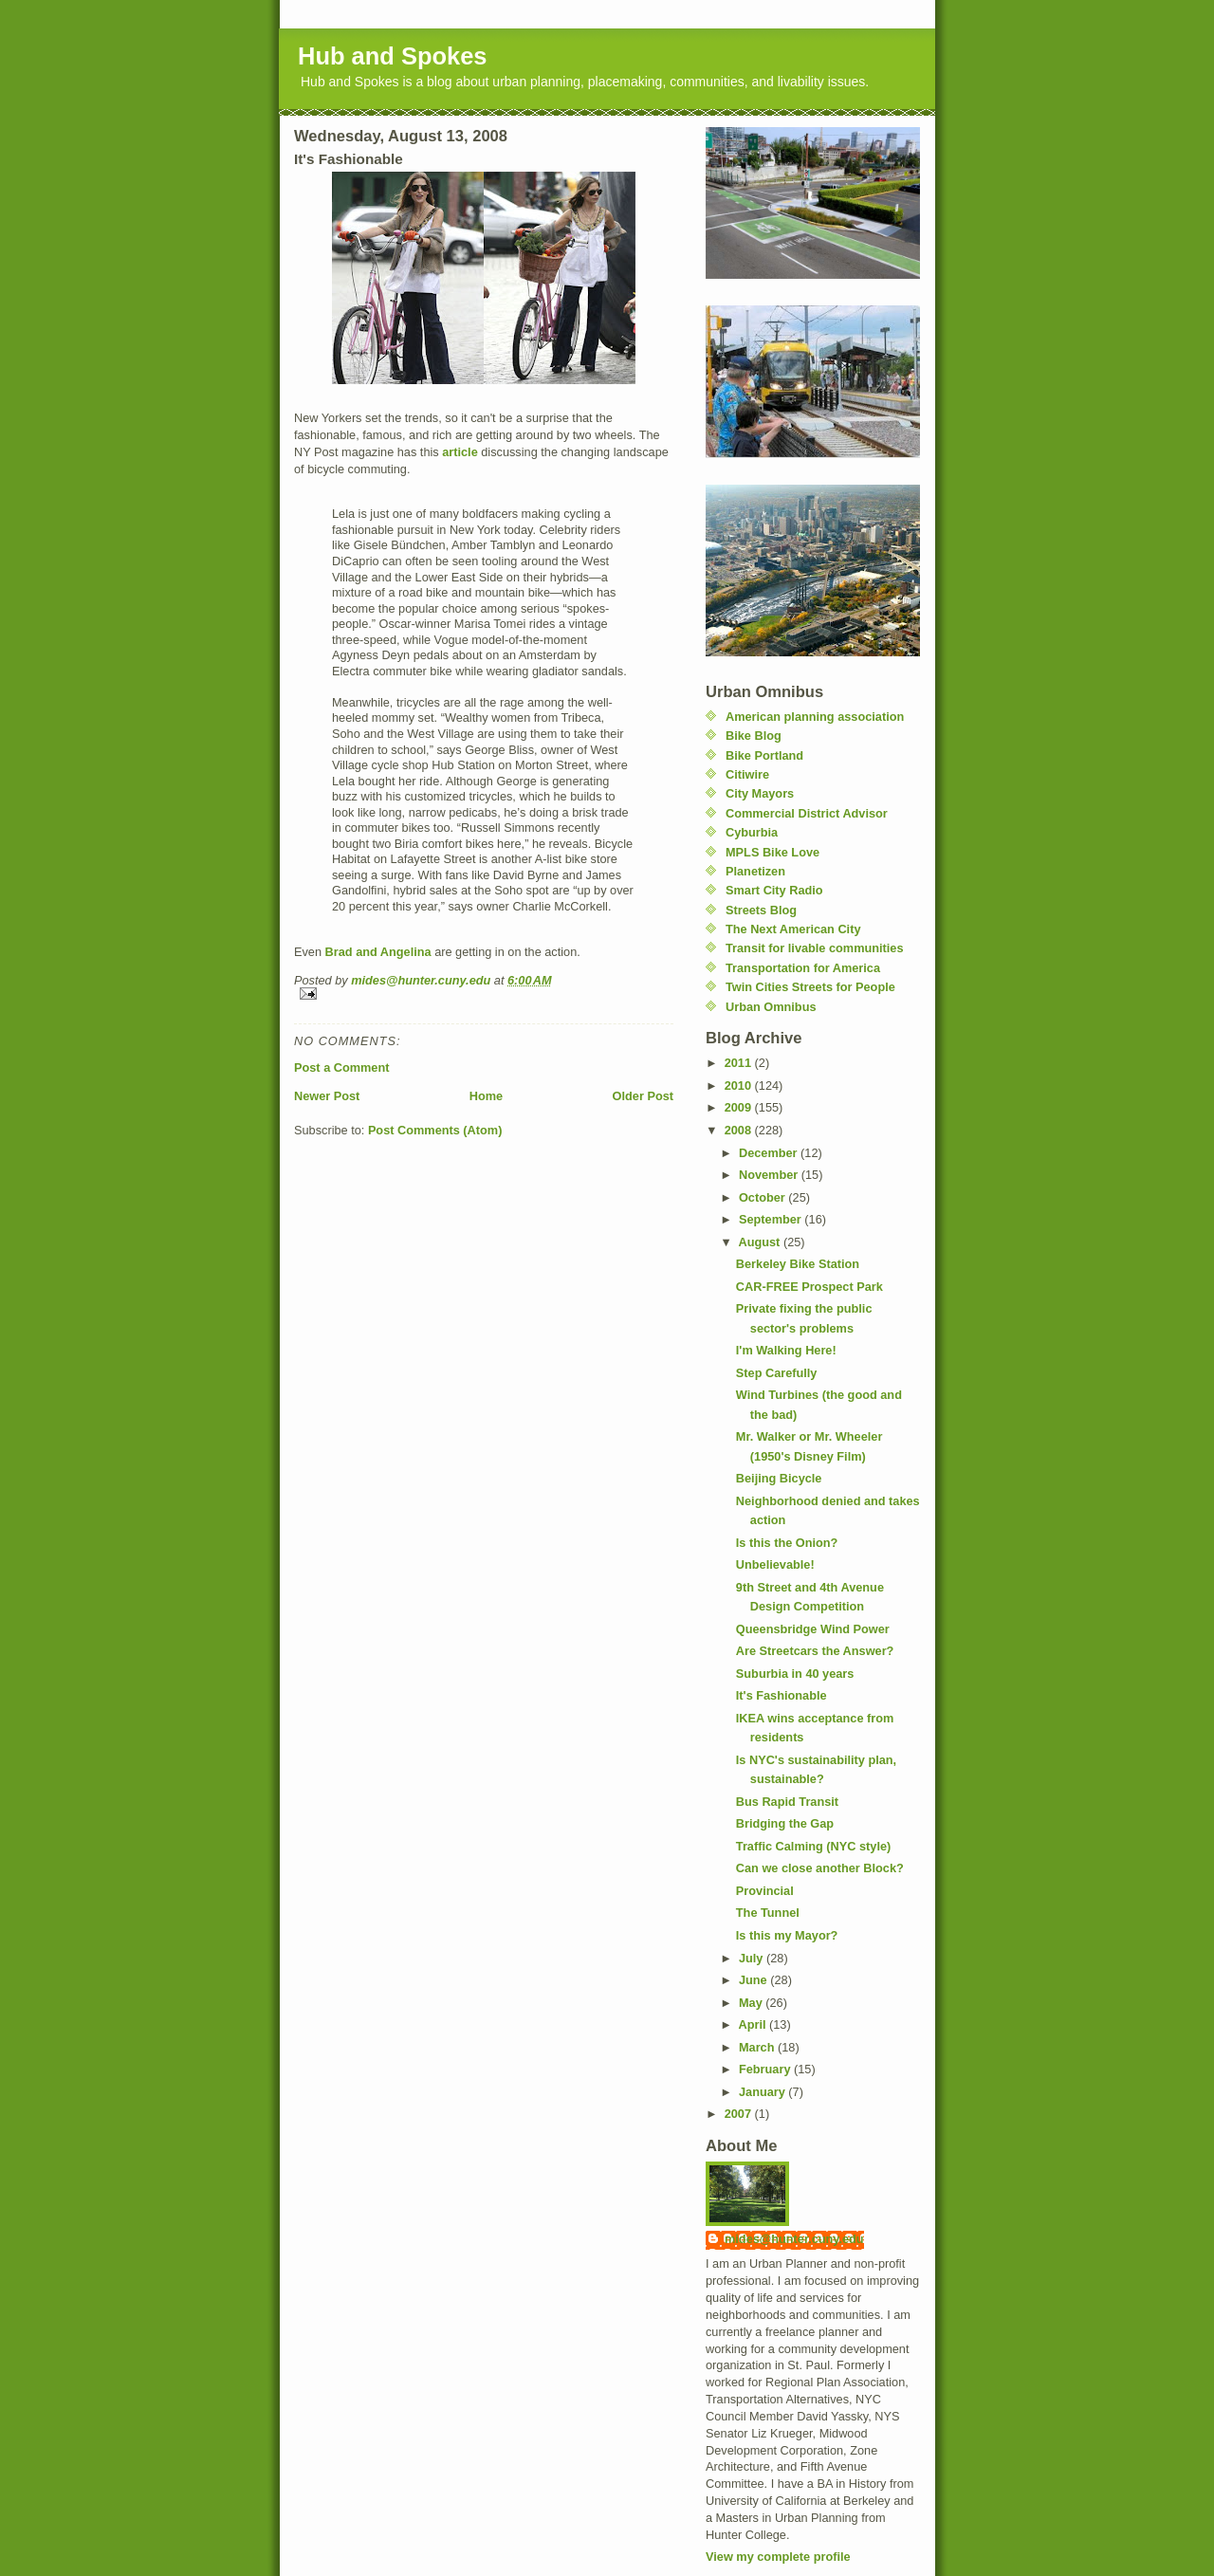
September (771, 1219)
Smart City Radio (774, 890)
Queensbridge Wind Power (813, 1629)
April (754, 2024)
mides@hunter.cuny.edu (794, 2239)
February (766, 2069)
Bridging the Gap (785, 1823)
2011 (740, 1063)
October (763, 1197)
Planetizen (755, 871)
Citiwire (747, 774)
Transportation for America (803, 968)
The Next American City (793, 929)
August (761, 1242)
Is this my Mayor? (787, 1935)
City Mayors (760, 793)
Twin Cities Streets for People (810, 987)
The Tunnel (768, 1912)
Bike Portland (764, 755)
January (763, 2092)
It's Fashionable (781, 1695)
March (758, 2047)
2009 (740, 1107)
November (770, 1175)
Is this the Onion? (787, 1543)
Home (486, 1096)
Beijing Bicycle (779, 1478)
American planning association (815, 716)
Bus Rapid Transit (787, 1801)
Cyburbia (752, 832)
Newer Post (326, 1096)
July (752, 1958)
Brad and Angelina (378, 952)
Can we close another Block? (820, 1868)
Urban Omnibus (771, 1007)
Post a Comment (341, 1067)
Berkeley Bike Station (797, 1264)
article (460, 452)
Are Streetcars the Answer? (815, 1651)
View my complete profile (778, 2556)
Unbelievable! (775, 1564)
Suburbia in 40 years (795, 1673)
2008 (740, 1130)
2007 (740, 2114)
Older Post (643, 1096)
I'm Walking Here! (786, 1350)
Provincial (765, 1891)
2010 (740, 1085)
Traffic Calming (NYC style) (813, 1846)
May (752, 2003)
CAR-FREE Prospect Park (809, 1286)
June (754, 1980)
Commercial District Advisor (807, 813)
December (769, 1153)
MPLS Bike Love (772, 852)
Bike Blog (754, 735)
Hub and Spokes (392, 56)
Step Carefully (777, 1373)
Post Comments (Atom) (435, 1130)
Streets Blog (761, 910)
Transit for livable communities (815, 948)
